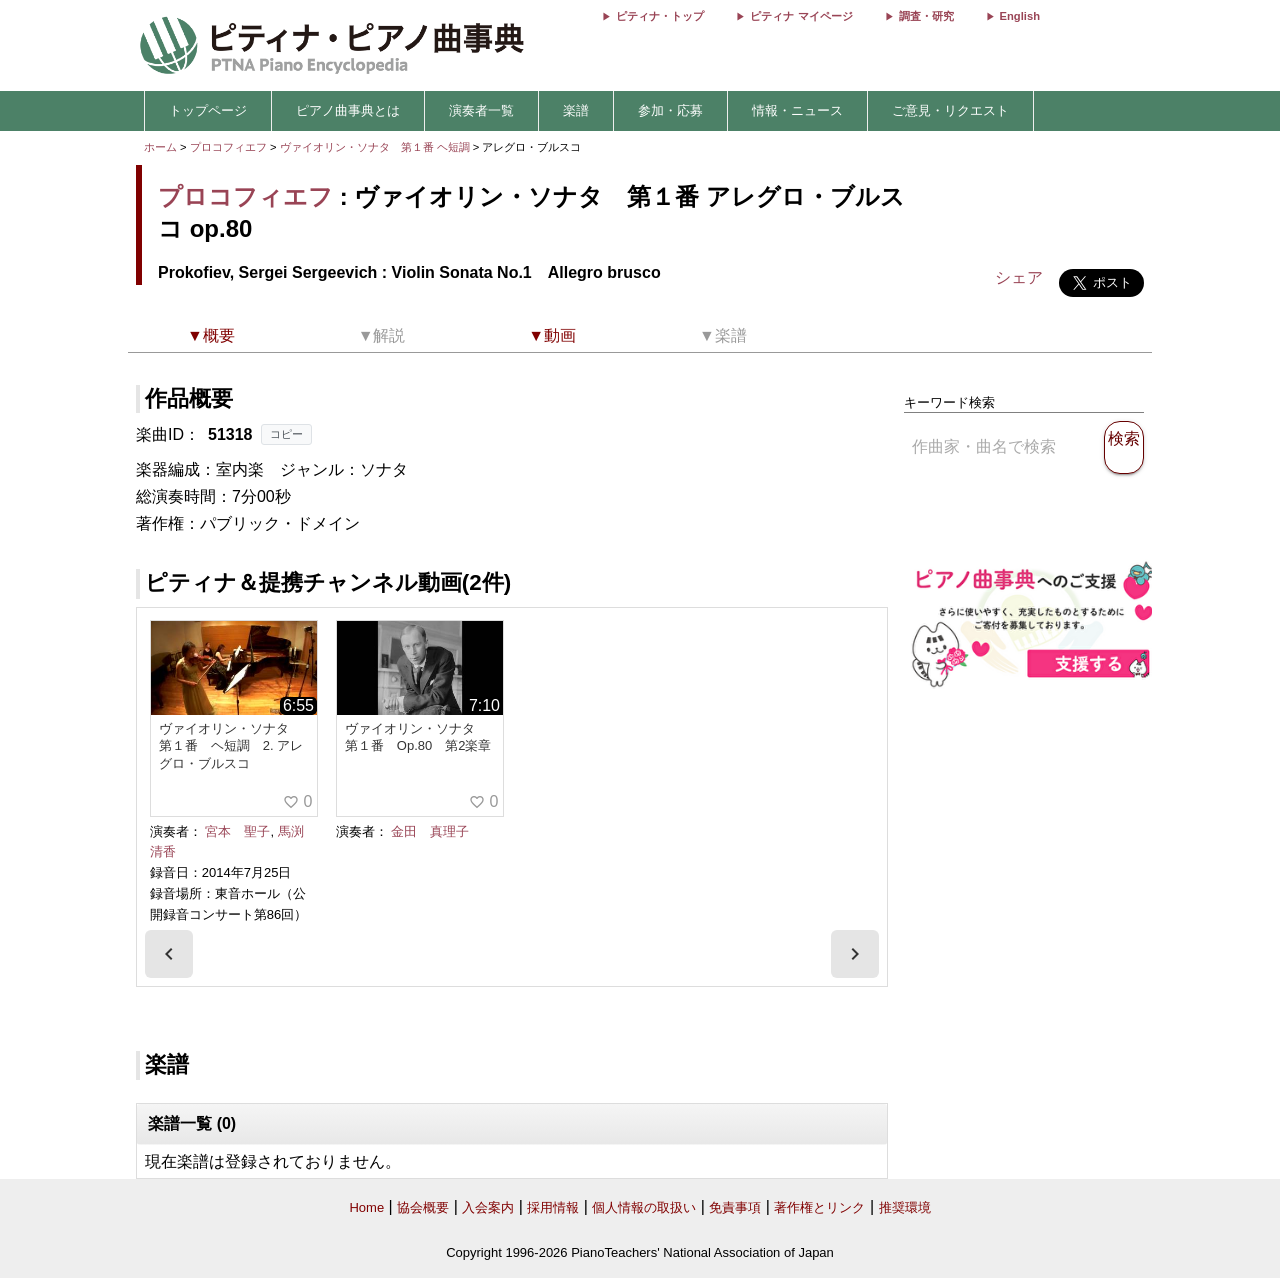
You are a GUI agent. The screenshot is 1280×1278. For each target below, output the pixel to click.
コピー (286, 434)
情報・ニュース (797, 110)
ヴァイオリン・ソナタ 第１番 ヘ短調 (375, 147)
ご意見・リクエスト (950, 110)
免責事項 (735, 1207)
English (1020, 16)
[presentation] (169, 954)
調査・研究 (926, 16)
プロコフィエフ (228, 147)
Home (366, 1207)
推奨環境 (905, 1207)
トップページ (208, 110)
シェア (1019, 277)
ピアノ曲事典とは (348, 110)
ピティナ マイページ (801, 16)
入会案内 (488, 1207)
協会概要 (423, 1207)
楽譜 (576, 110)
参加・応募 (670, 110)
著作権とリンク (819, 1207)
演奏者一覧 (481, 110)
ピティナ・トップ (660, 16)
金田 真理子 (430, 831)
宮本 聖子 (237, 831)
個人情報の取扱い (644, 1207)
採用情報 (553, 1207)
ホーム (160, 147)
